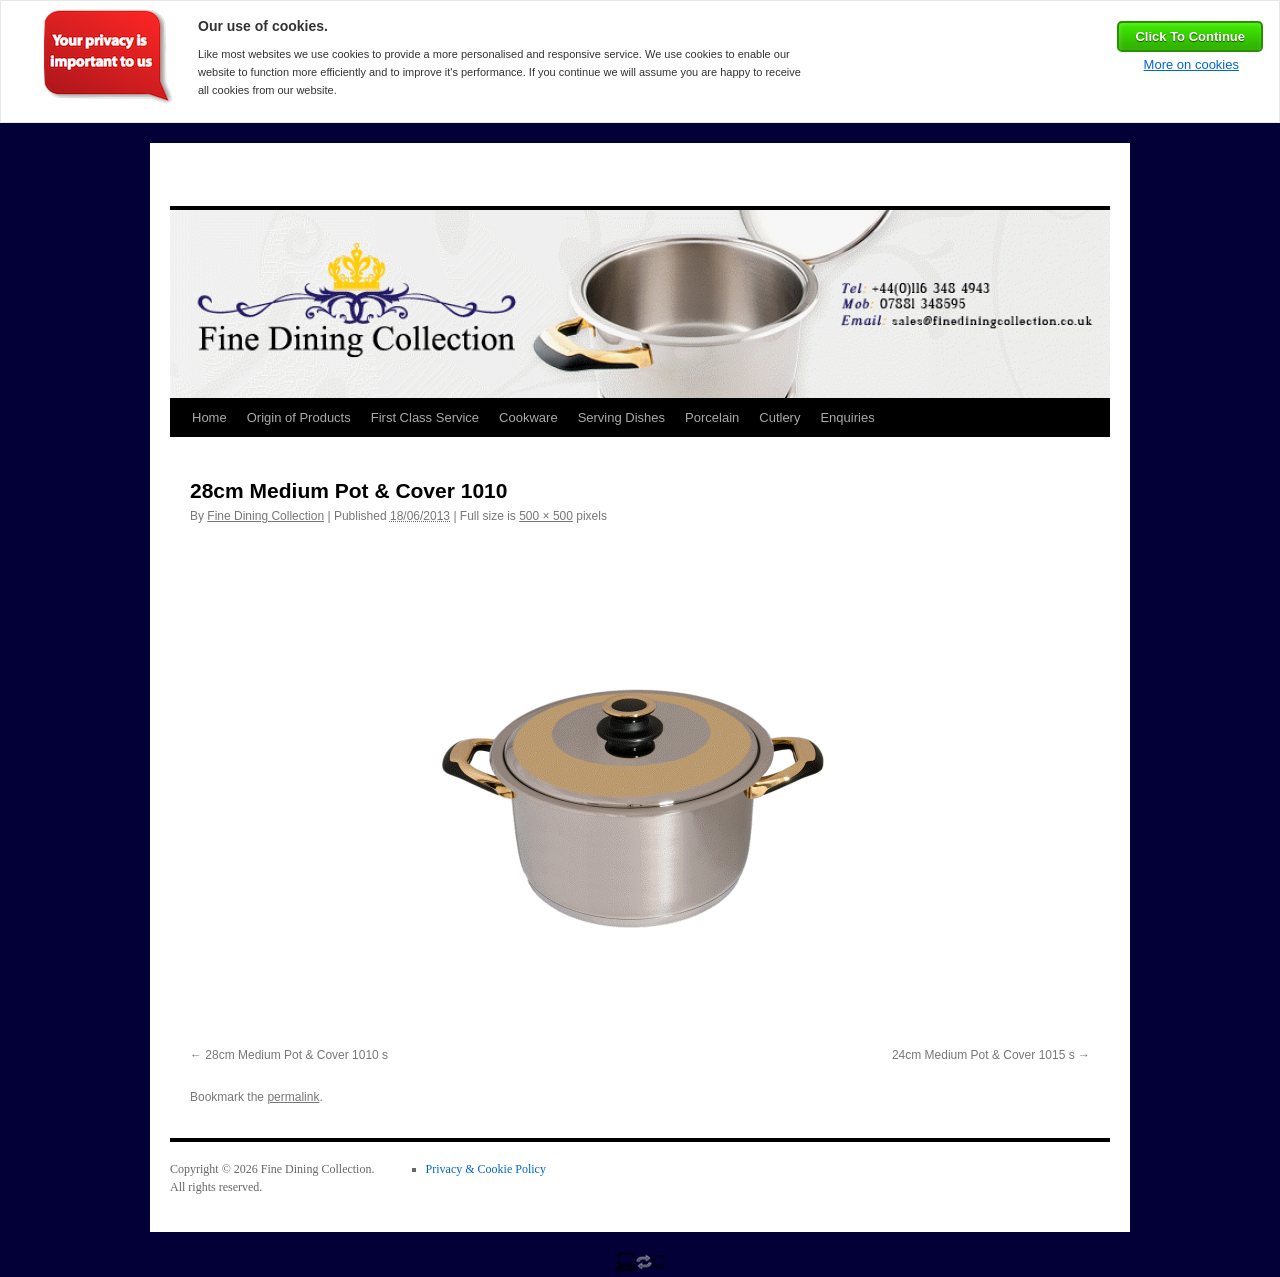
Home (209, 417)
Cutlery (779, 417)
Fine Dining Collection (265, 516)
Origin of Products (299, 417)
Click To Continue (1190, 36)
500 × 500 (546, 516)
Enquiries (847, 417)
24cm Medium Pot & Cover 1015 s (983, 1055)
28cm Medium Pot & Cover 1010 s (296, 1055)
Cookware (528, 417)
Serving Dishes (621, 417)
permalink (293, 1097)
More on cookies (1191, 64)
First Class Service (425, 417)
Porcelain (712, 417)
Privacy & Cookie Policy (486, 1169)
